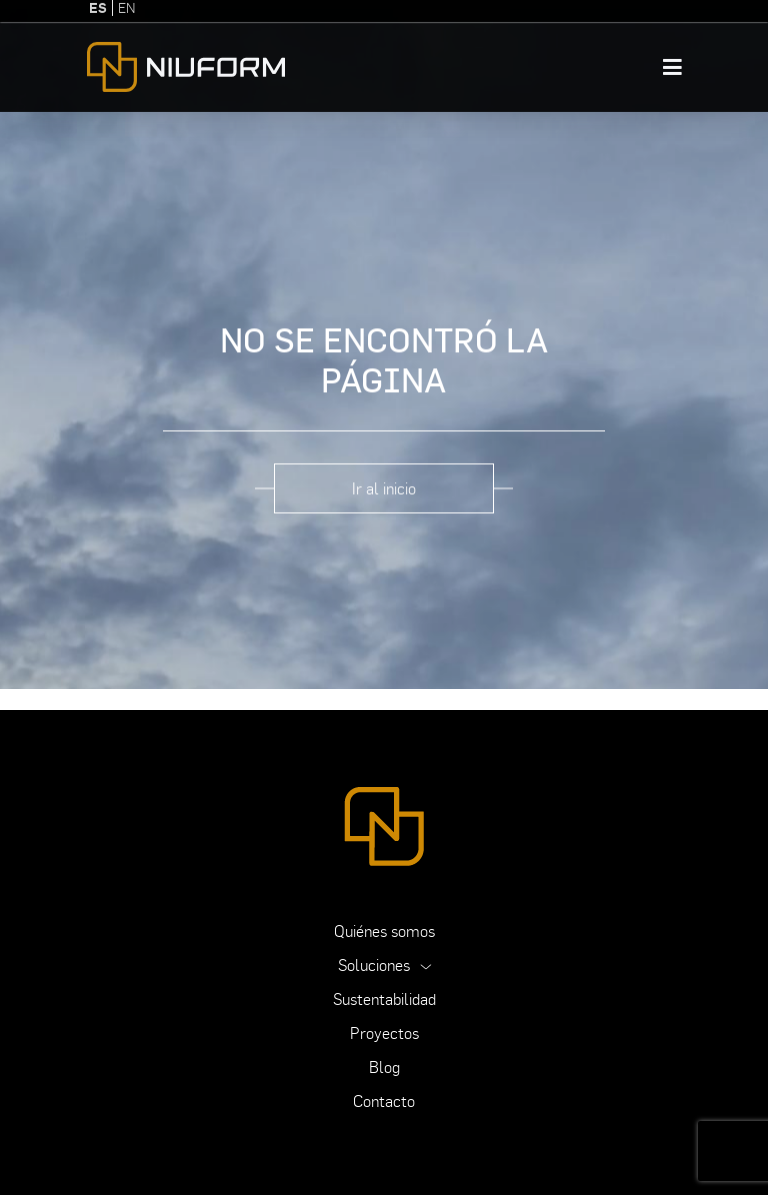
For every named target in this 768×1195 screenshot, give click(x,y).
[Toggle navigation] (672, 64)
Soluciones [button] (376, 965)
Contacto (384, 1101)
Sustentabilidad (384, 999)
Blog (384, 1067)
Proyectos (384, 1033)
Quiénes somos (384, 931)
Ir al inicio (384, 485)
